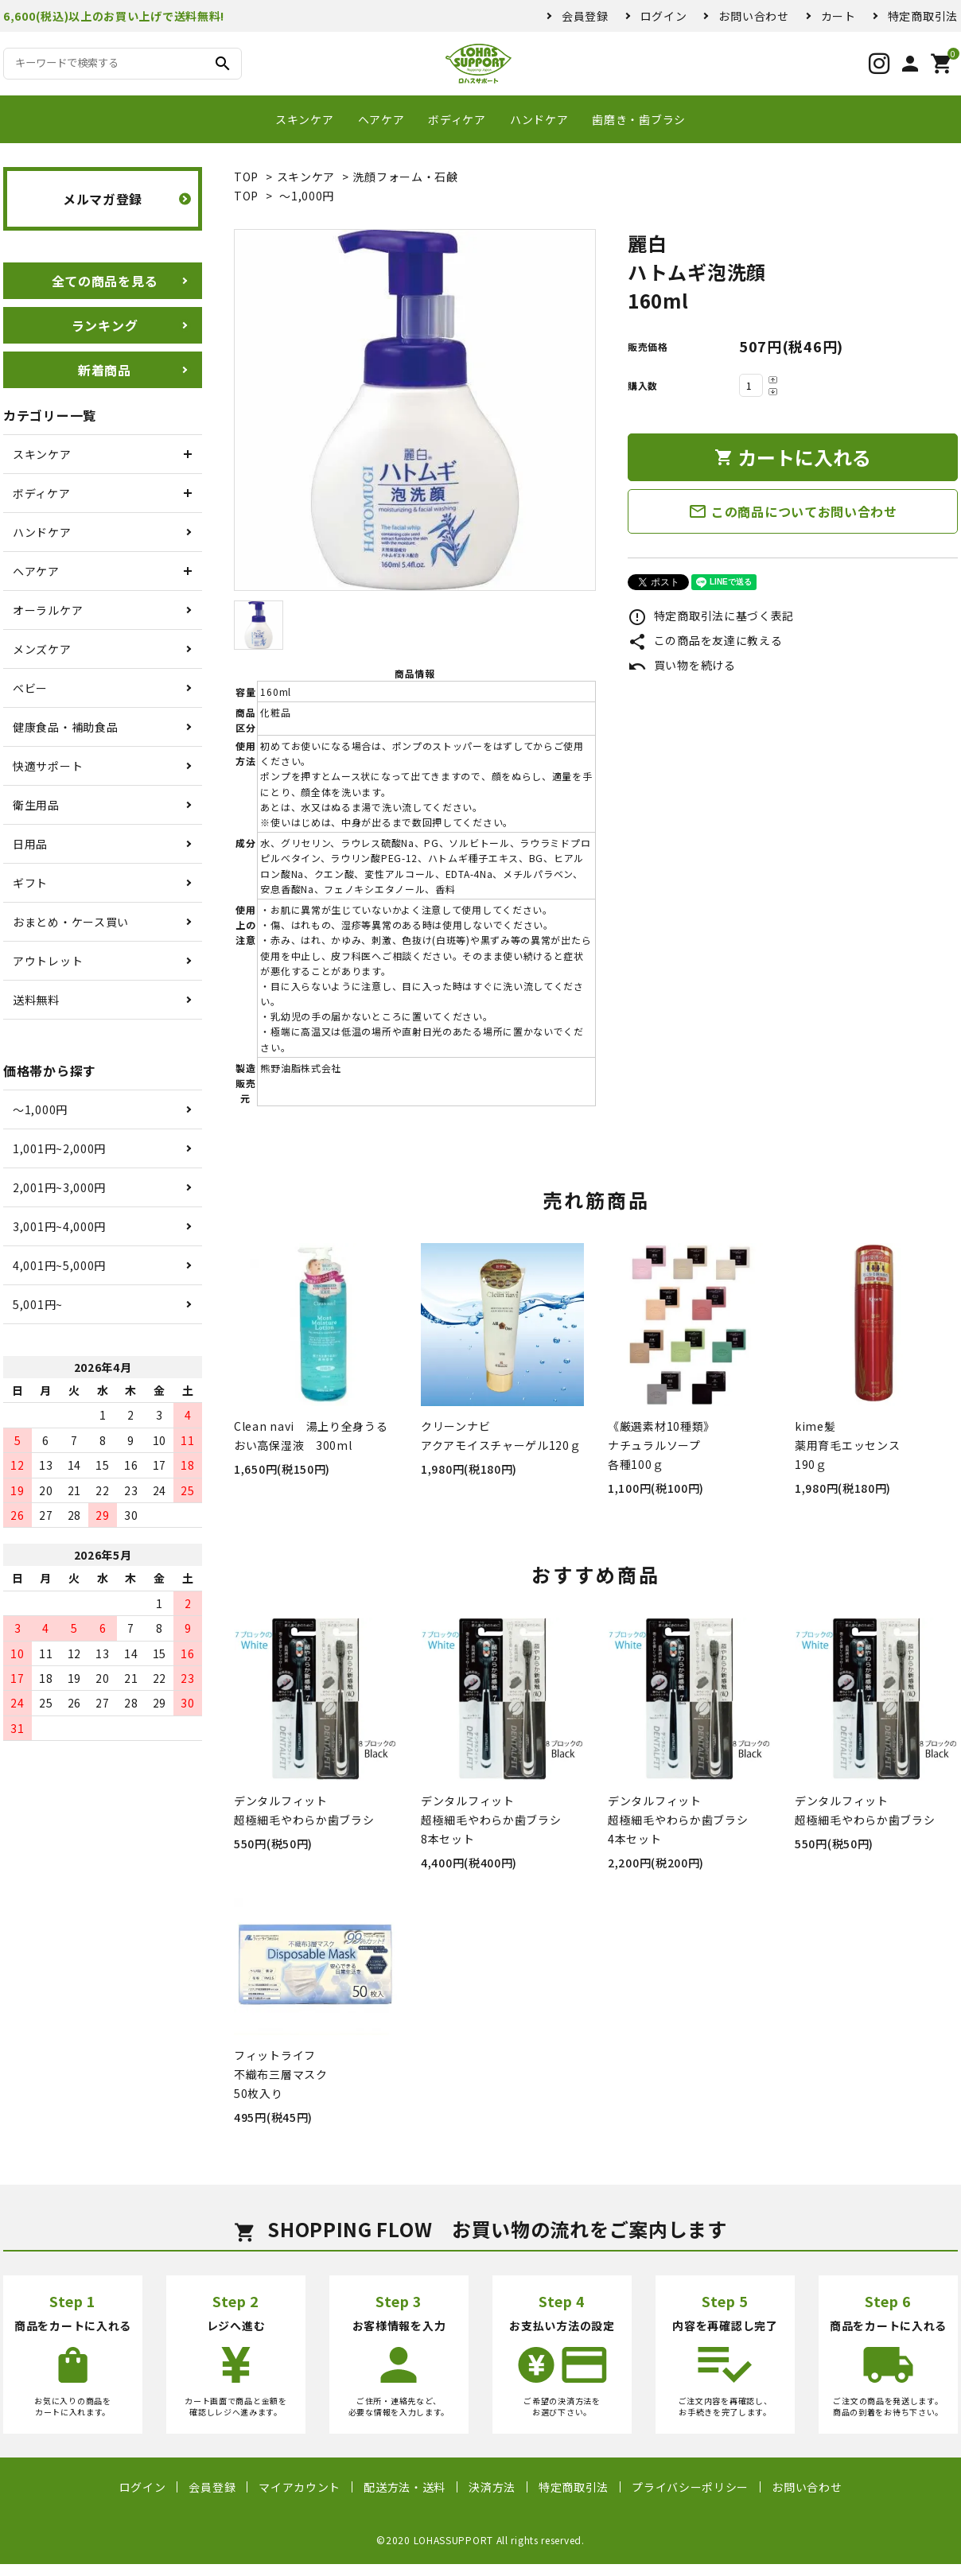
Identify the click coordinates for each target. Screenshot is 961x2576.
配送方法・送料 (404, 2487)
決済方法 (492, 2487)
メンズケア (42, 649)
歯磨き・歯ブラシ (639, 119)
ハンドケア (539, 119)
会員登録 (585, 15)
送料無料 (36, 1000)
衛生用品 (36, 805)
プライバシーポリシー (690, 2487)
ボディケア (457, 119)
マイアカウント (299, 2487)
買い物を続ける (682, 665)
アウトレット (48, 961)
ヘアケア (381, 119)
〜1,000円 (306, 196)
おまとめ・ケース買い (71, 922)
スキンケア (304, 119)
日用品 (30, 844)
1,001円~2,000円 (59, 1148)
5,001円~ (38, 1304)
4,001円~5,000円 (59, 1265)
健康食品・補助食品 (65, 727)
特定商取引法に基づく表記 (711, 616)
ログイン (663, 15)
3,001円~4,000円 (59, 1226)
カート (838, 15)
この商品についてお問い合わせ (792, 511)
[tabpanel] (415, 410)
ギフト (30, 883)
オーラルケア (48, 610)
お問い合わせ (753, 15)
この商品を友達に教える (705, 640)
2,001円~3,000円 (59, 1187)
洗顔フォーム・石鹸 (404, 177)
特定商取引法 (923, 15)
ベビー (30, 688)
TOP (246, 177)
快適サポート (48, 766)
